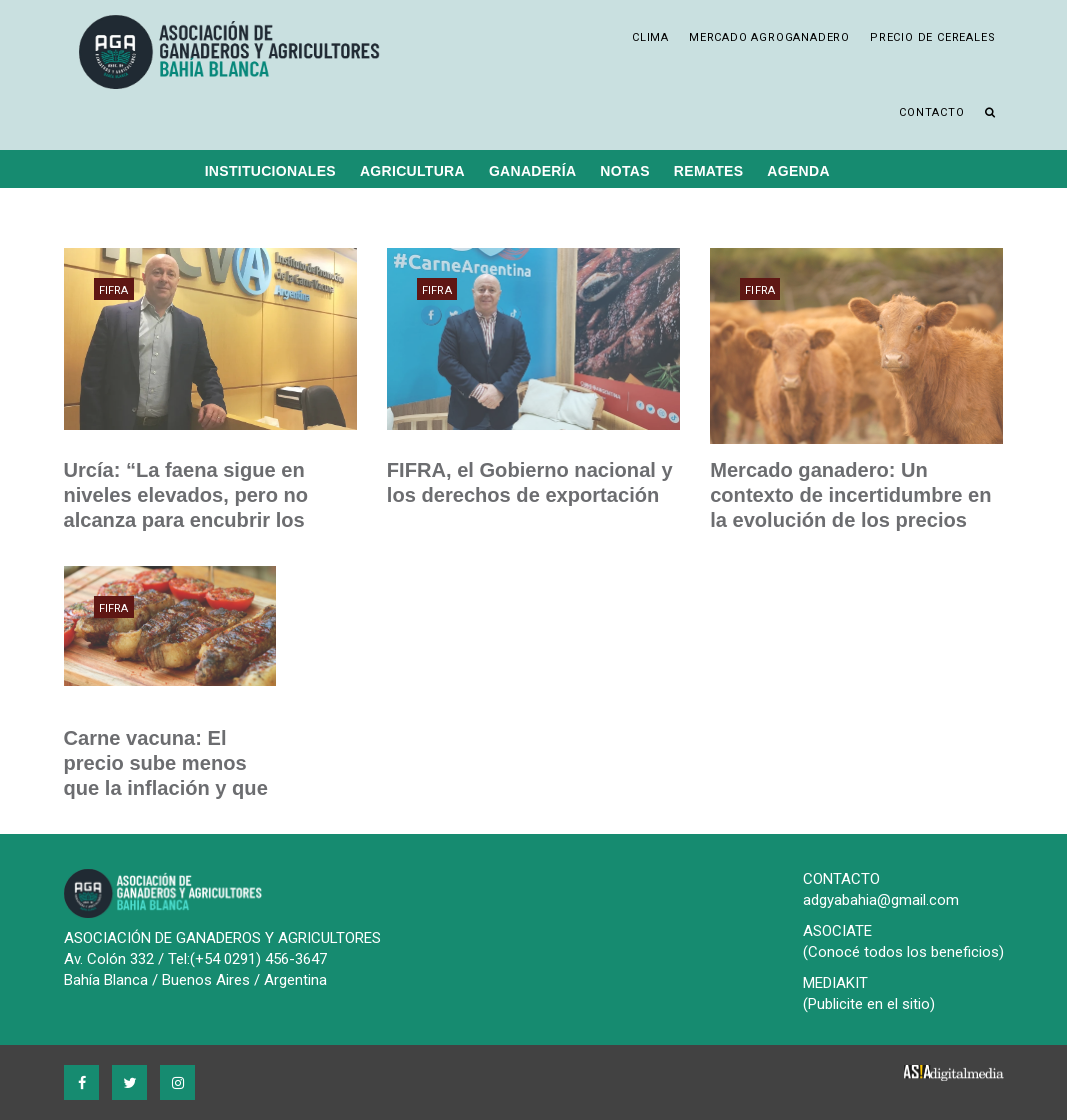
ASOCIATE (837, 931)
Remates (709, 171)
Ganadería (532, 171)
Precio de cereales (932, 37)
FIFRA (114, 290)
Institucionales (270, 171)
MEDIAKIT (835, 983)
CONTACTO (841, 879)
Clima (650, 37)
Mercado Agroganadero (769, 37)
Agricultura (412, 171)
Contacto (931, 112)
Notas (624, 171)
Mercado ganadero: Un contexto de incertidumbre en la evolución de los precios (850, 495)
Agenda (798, 171)
